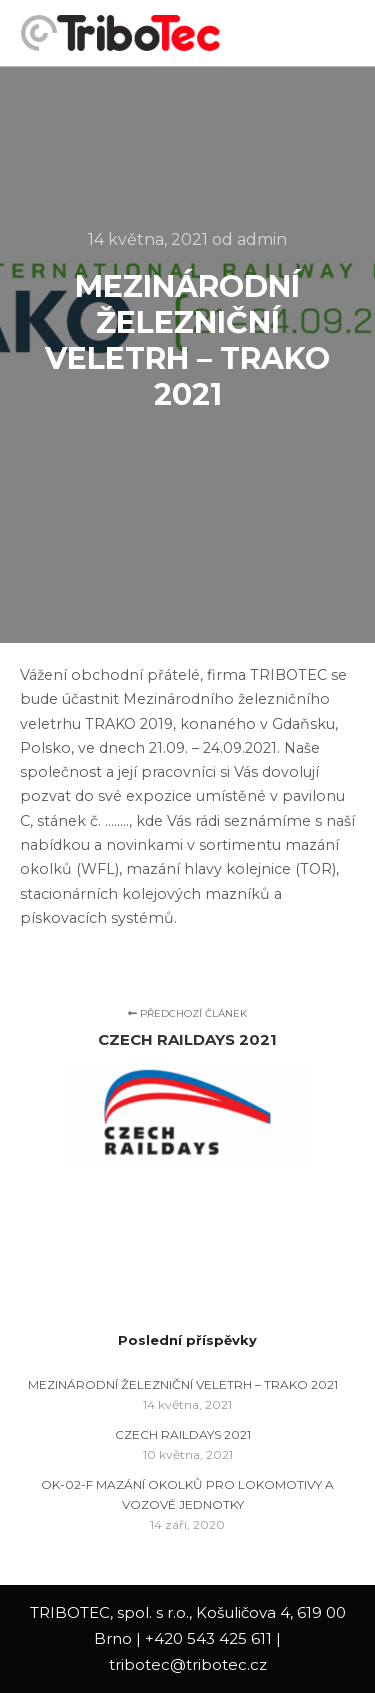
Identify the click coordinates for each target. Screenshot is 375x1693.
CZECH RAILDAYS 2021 (183, 1434)
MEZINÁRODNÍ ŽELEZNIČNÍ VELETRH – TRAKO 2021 (183, 1384)
